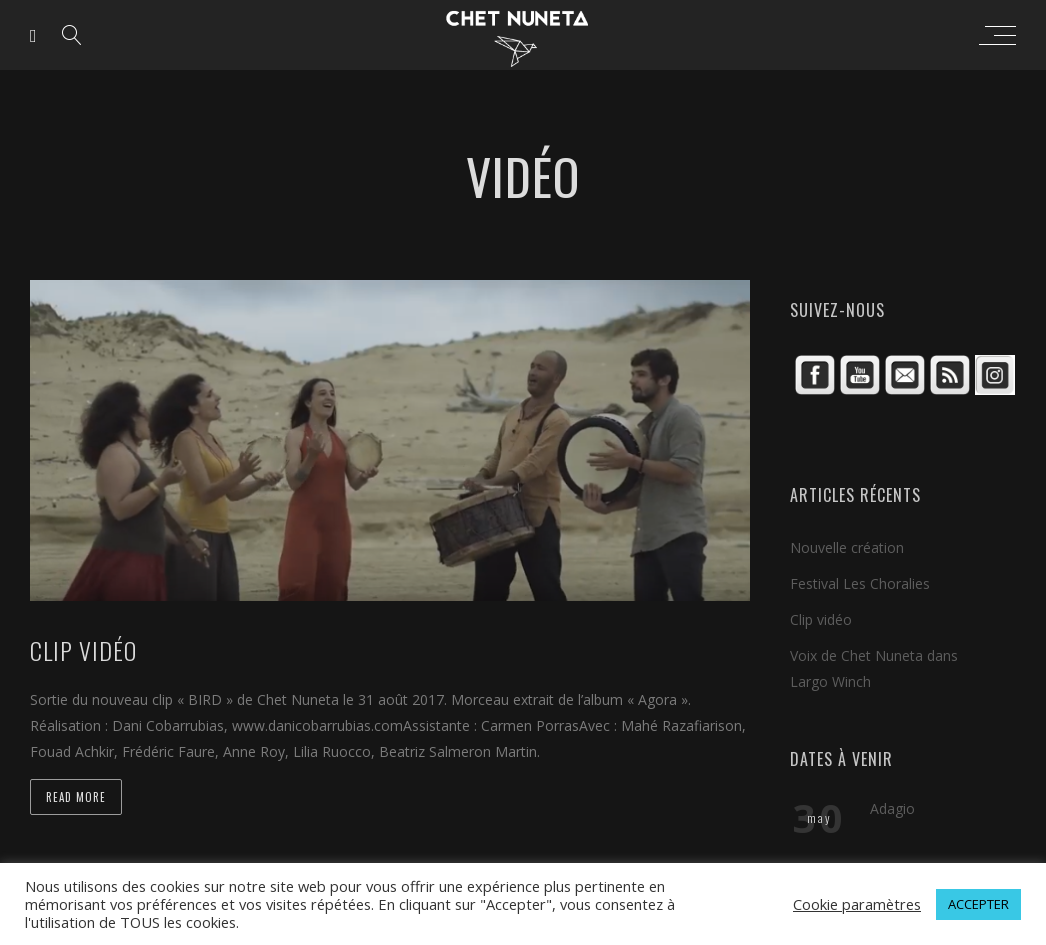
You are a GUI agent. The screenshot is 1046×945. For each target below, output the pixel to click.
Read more (76, 797)
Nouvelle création (847, 547)
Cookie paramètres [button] (857, 904)
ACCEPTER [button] (978, 904)
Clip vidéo (821, 619)
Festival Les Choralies (860, 583)
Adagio (892, 808)
